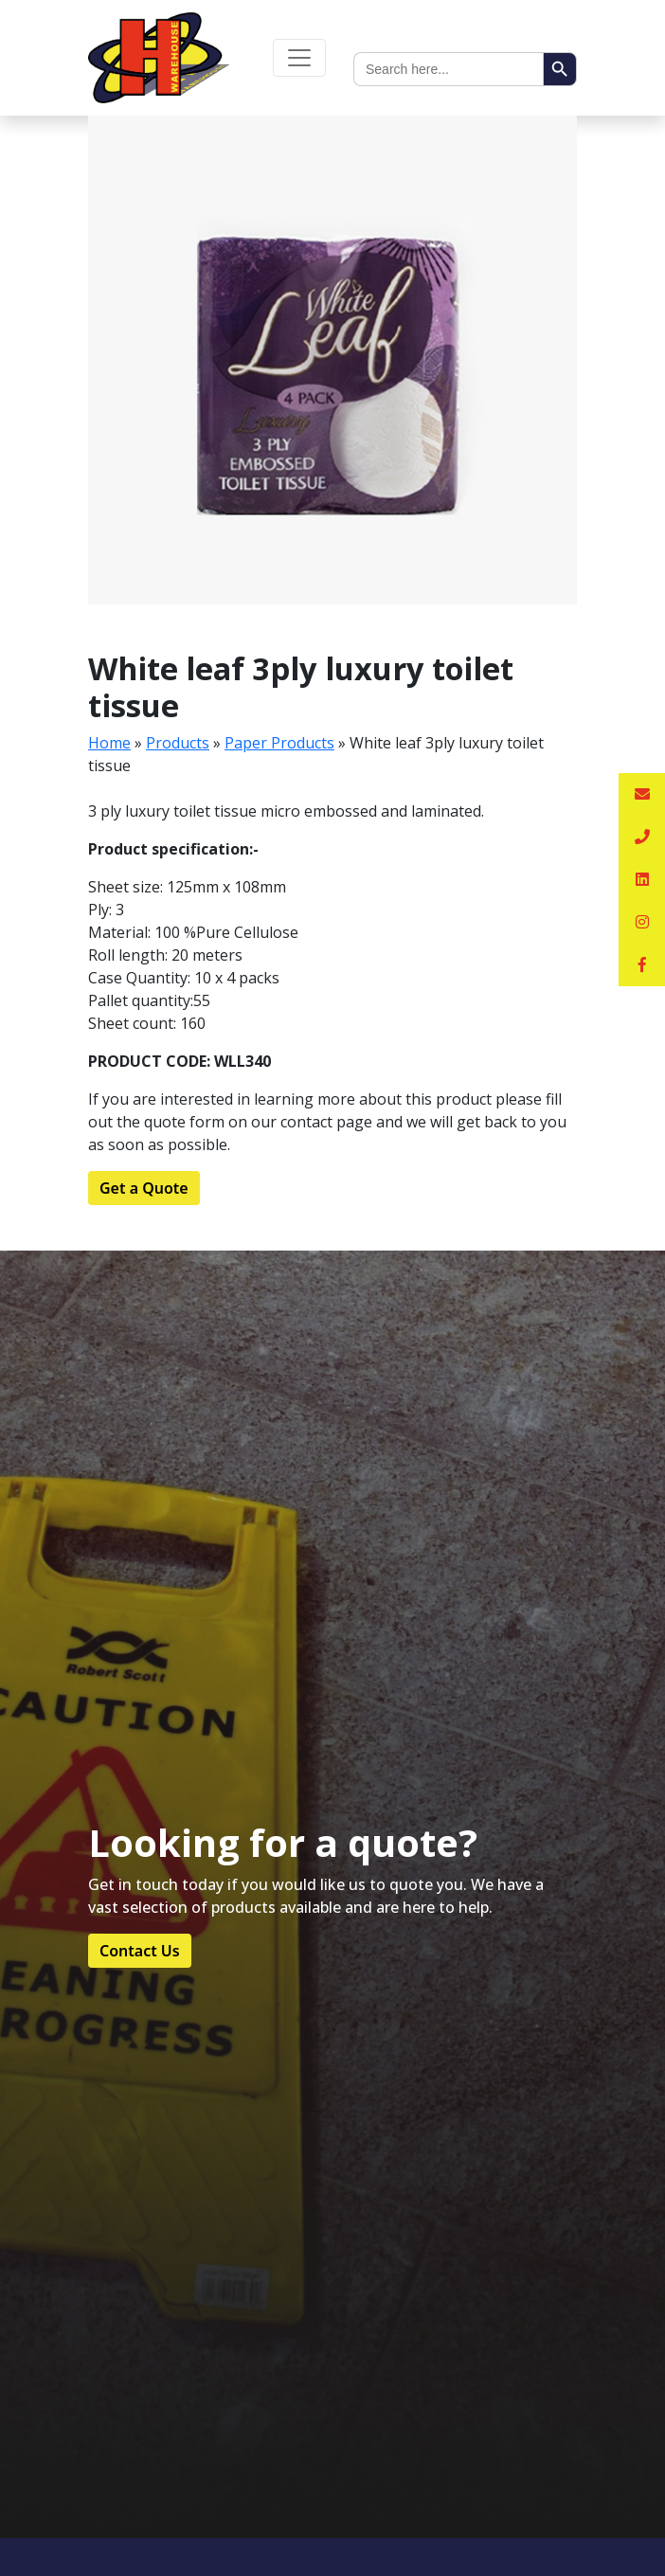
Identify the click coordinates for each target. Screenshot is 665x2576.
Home (109, 742)
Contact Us (139, 1950)
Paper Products (279, 742)
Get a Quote (144, 1188)
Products (177, 742)
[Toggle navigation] (299, 58)
